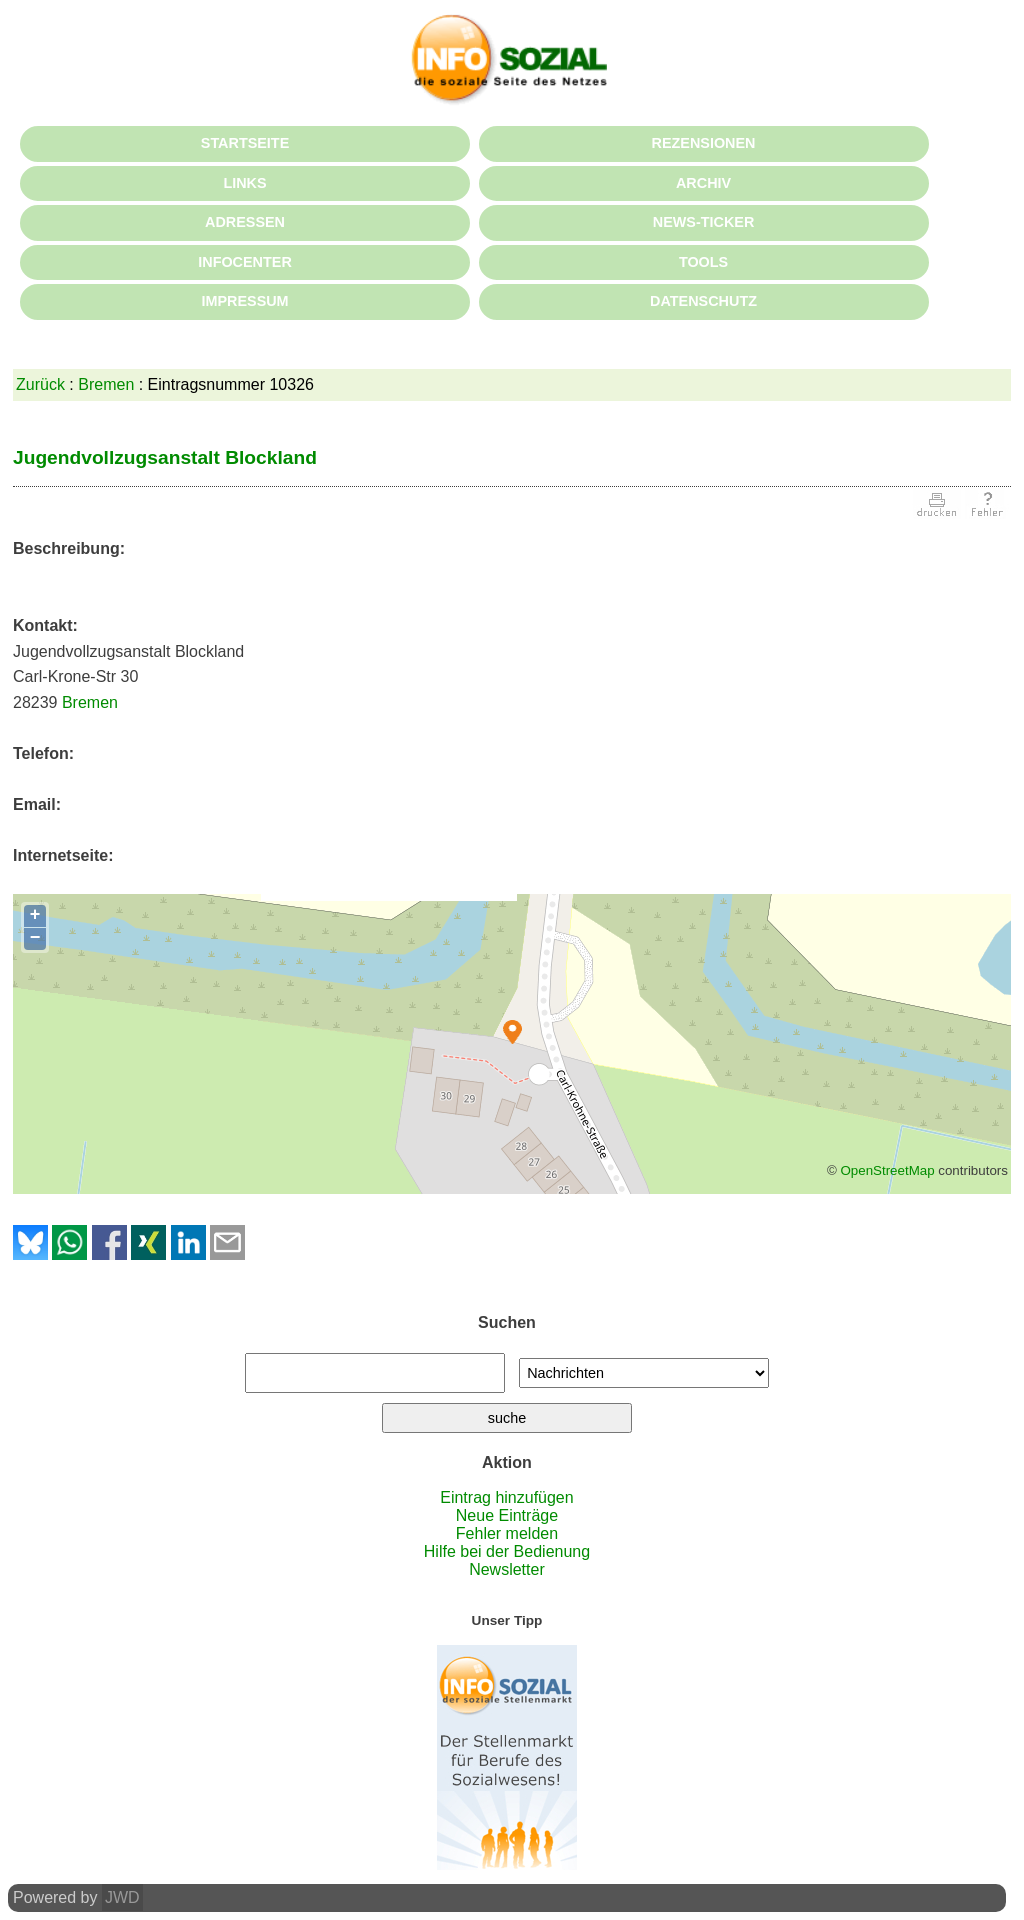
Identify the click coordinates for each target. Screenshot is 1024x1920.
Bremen (106, 384)
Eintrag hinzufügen (506, 1497)
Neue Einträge (507, 1515)
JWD (122, 1897)
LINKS (244, 183)
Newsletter (507, 1569)
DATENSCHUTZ (703, 301)
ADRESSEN (245, 222)
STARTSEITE (245, 143)
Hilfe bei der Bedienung (507, 1551)
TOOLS (703, 262)
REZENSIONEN (704, 143)
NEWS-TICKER (704, 222)
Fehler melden (507, 1533)
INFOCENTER (245, 262)
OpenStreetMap (887, 1170)
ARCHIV (703, 183)
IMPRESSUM (244, 301)
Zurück (40, 384)
